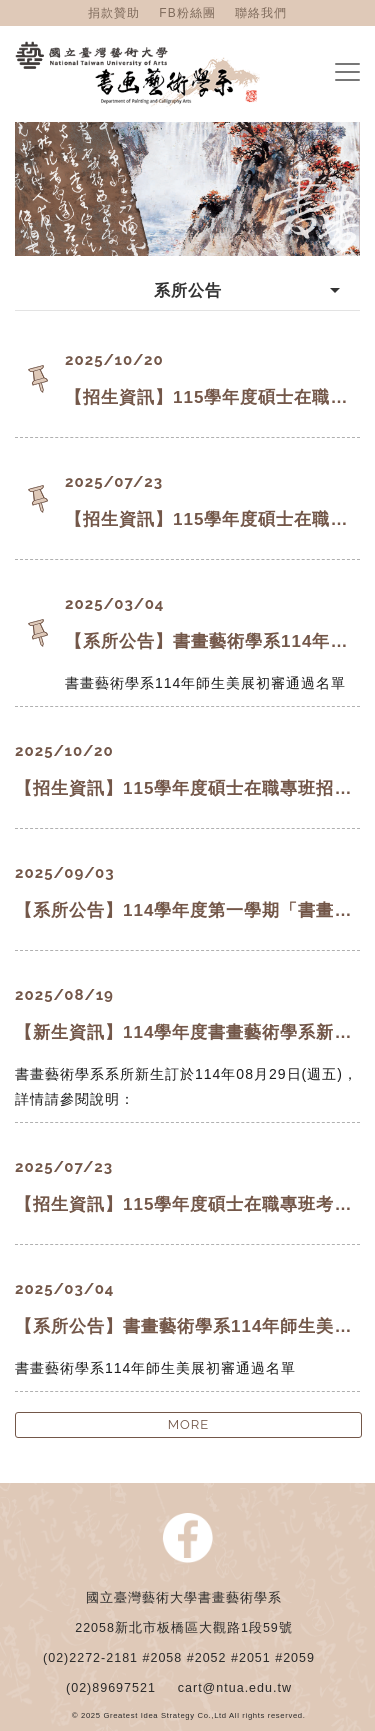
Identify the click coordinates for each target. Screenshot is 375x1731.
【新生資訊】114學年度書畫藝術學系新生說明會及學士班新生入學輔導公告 (187, 1032)
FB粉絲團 (187, 13)
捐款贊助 (114, 13)
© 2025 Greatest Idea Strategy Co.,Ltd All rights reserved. (189, 1716)
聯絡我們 (261, 13)
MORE (189, 1424)
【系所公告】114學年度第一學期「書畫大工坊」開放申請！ (187, 910)
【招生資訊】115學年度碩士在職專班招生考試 (212, 397)
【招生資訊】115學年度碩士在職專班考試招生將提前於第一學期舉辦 (212, 519)
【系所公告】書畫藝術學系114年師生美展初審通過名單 (212, 641)
